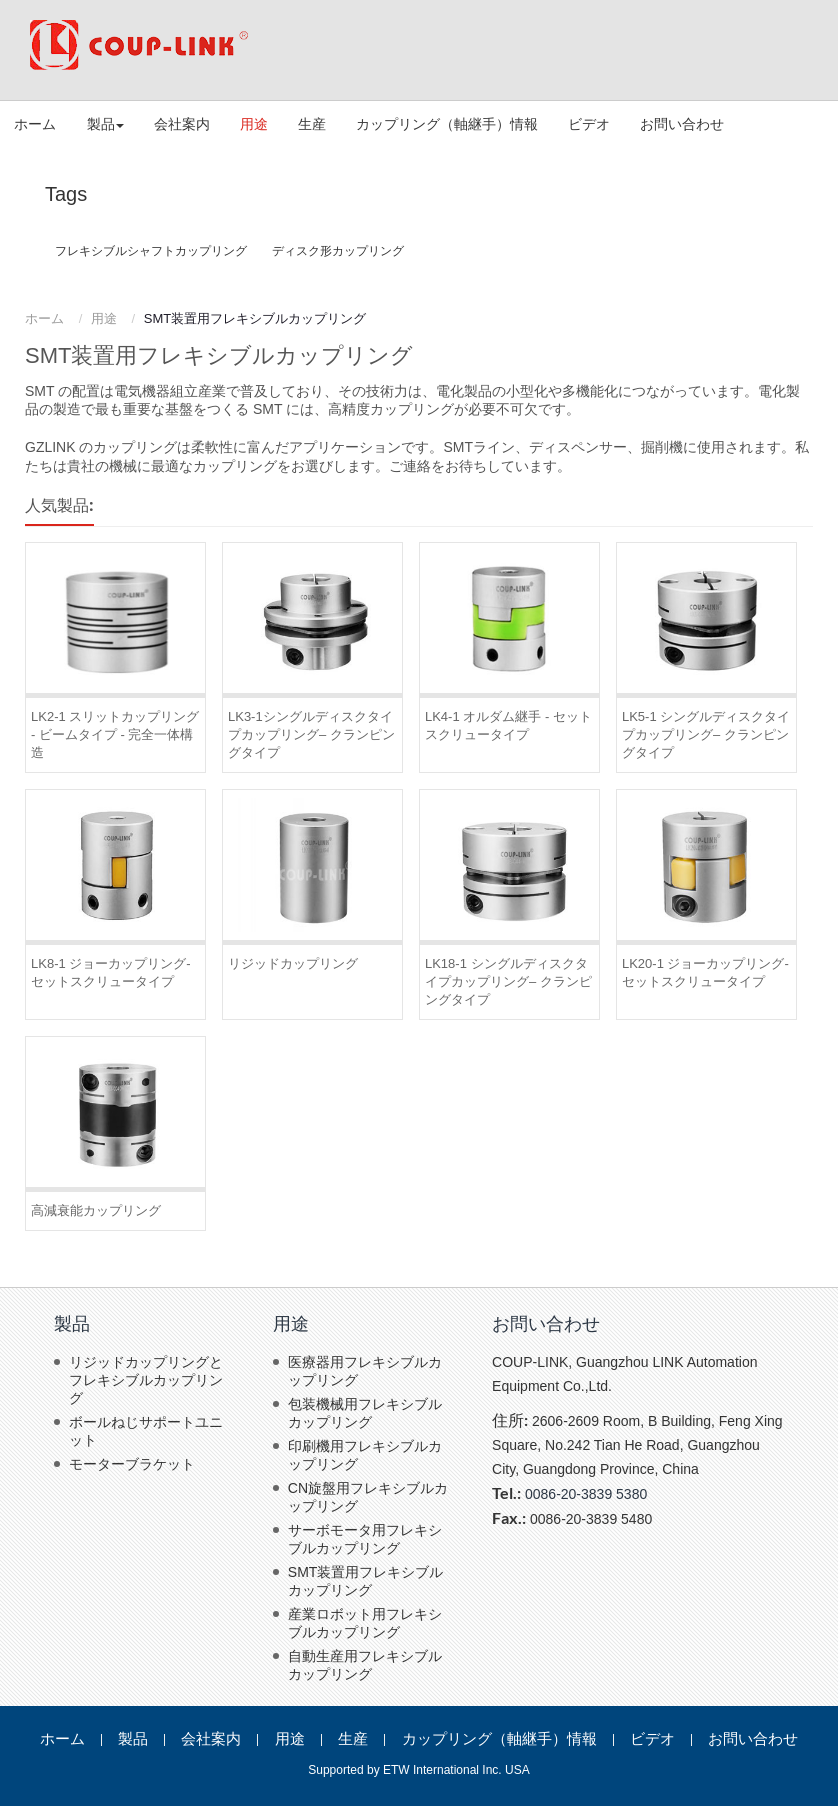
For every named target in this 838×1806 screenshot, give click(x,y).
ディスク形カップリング (338, 251)
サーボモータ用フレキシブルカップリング (365, 1539)
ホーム (35, 124)
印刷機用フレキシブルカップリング (365, 1455)
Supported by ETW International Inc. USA (418, 1770)
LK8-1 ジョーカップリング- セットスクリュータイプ (111, 972)
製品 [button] (105, 124)
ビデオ (589, 124)
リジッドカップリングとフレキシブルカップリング (146, 1380)
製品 (72, 1324)
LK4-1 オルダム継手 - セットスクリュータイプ (508, 725)
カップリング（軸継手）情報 (447, 124)
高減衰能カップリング (96, 1210)
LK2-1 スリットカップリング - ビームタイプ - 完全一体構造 (115, 734)
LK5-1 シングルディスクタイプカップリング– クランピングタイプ (706, 734)
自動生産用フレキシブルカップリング (365, 1665)
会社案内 (182, 124)
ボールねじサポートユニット (146, 1431)
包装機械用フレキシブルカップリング (365, 1413)
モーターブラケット (132, 1464)
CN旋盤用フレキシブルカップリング (368, 1497)
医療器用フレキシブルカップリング (365, 1371)
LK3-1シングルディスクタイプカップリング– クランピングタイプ (311, 734)
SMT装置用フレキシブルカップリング (366, 1581)
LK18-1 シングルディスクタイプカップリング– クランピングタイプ (508, 981)
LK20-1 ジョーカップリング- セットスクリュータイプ (705, 972)
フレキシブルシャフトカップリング (151, 251)
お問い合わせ (682, 124)
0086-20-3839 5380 (586, 1494)
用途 (254, 124)
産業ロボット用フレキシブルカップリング (365, 1623)
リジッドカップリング (293, 963)
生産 (312, 124)
